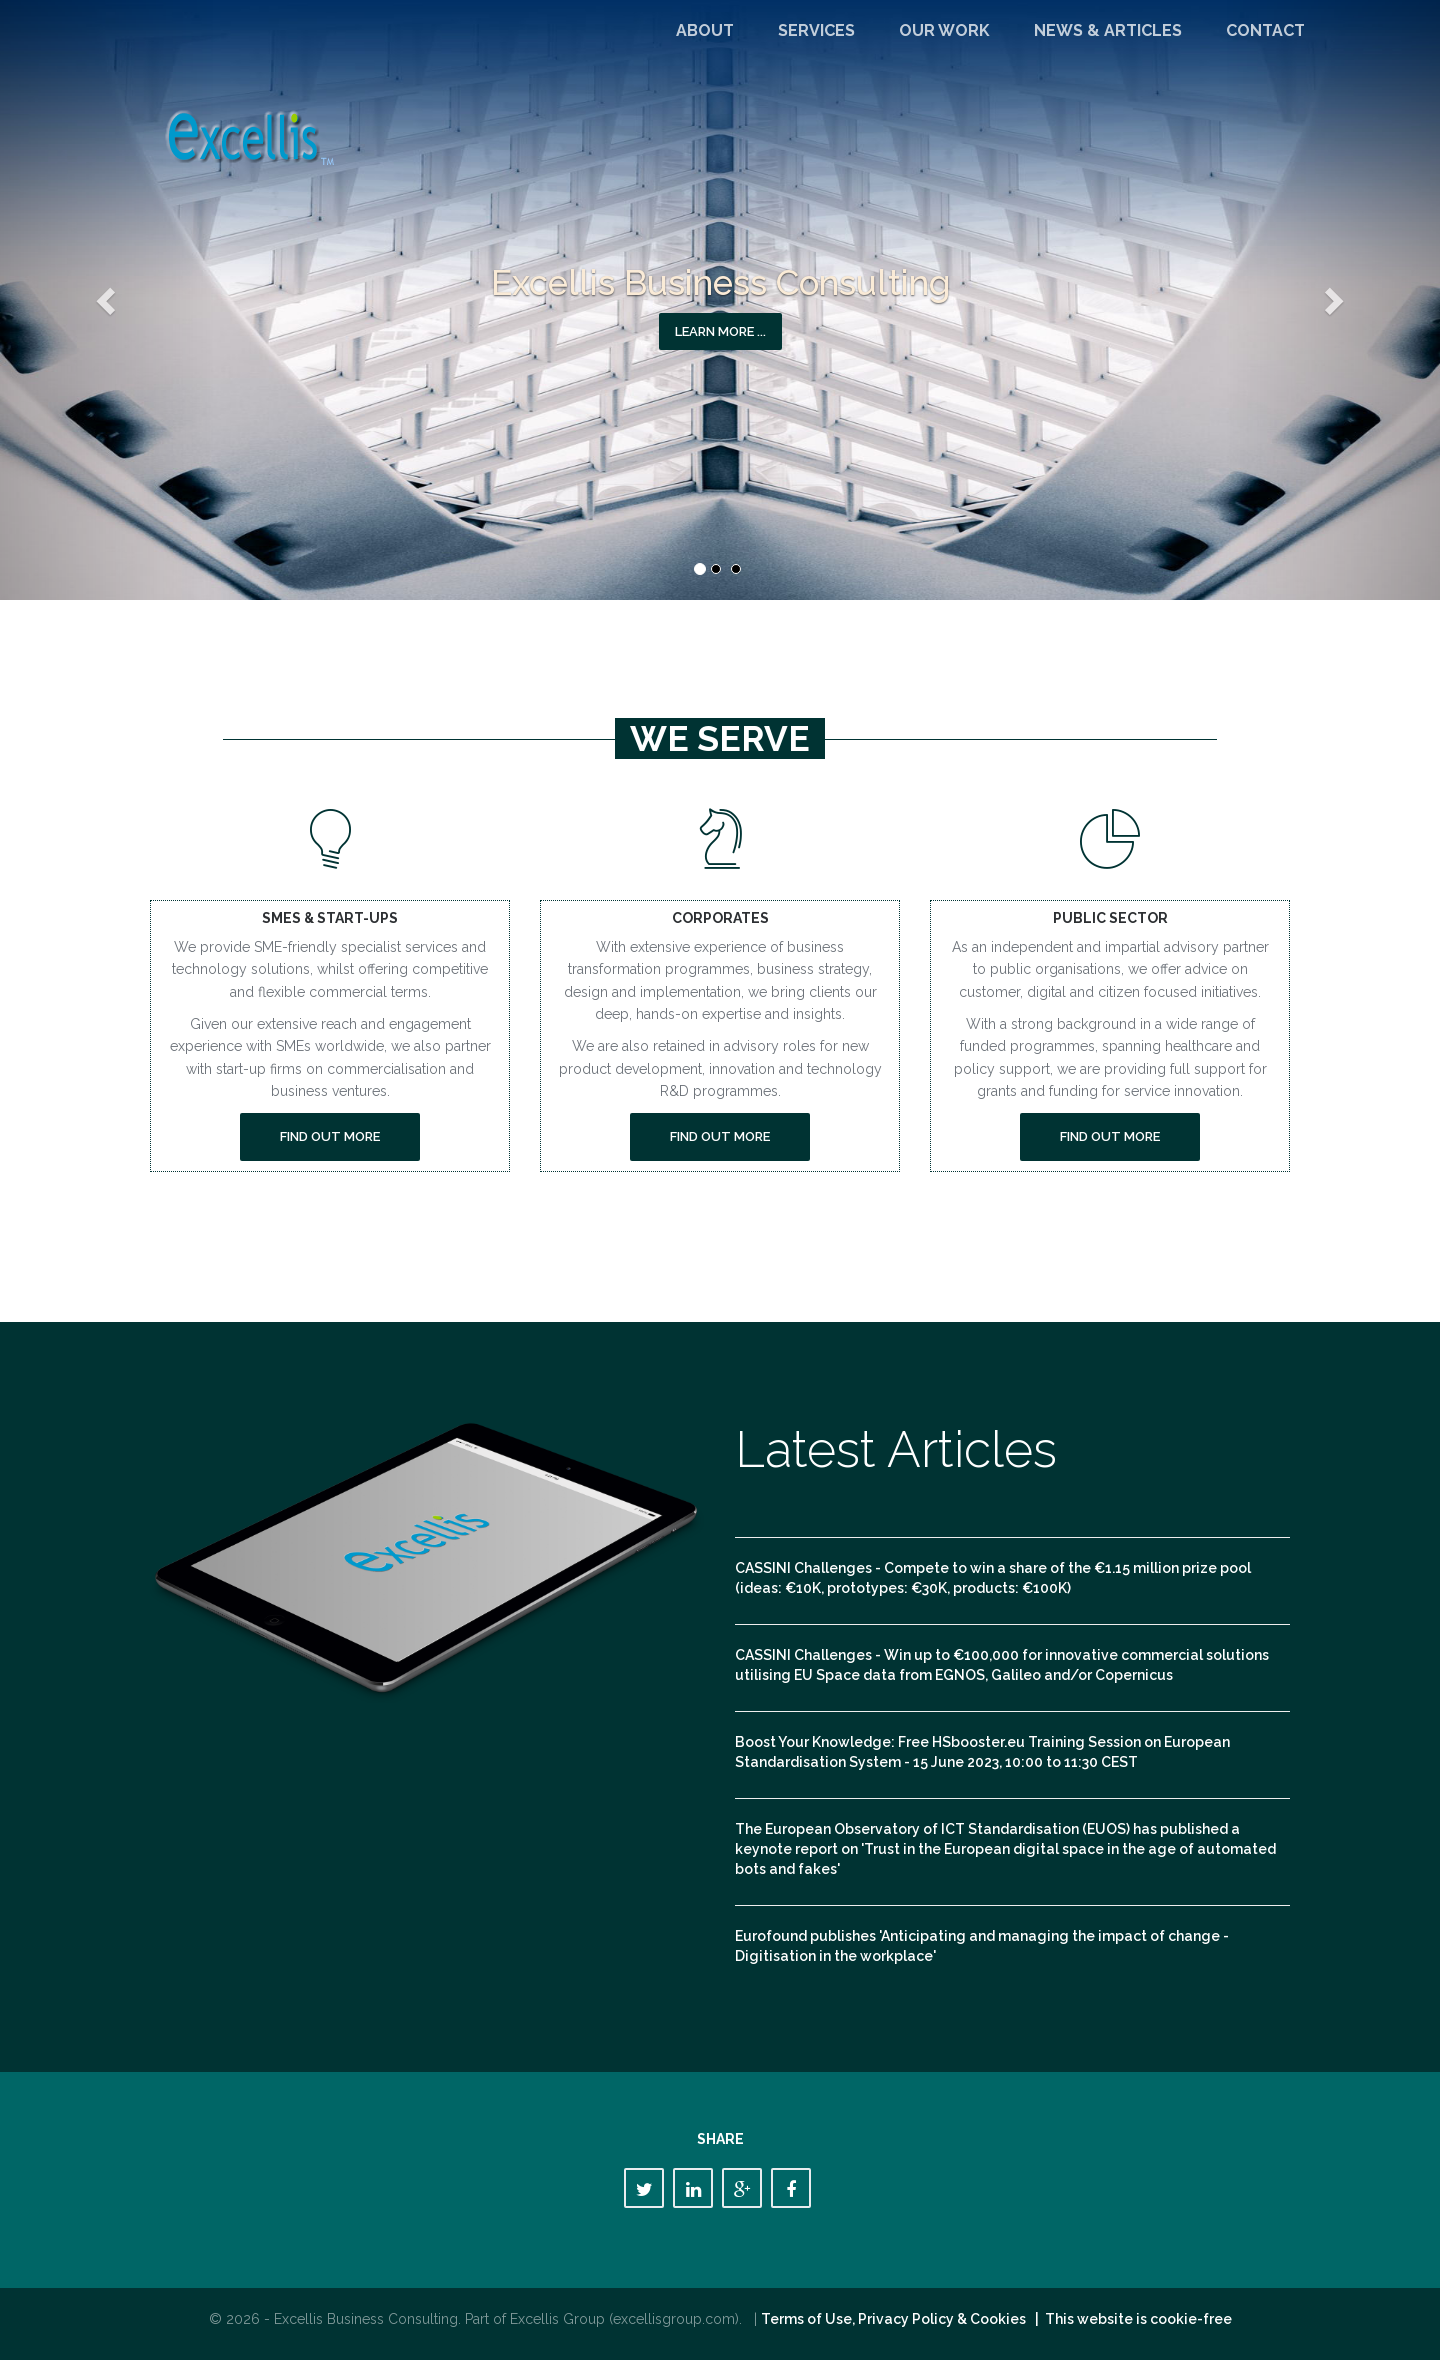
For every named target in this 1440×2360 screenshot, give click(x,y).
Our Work (944, 30)
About (705, 30)
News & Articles (1108, 30)
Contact (1265, 30)
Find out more (330, 1136)
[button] (108, 300)
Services (816, 30)
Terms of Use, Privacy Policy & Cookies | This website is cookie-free (996, 2319)
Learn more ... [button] (720, 331)
